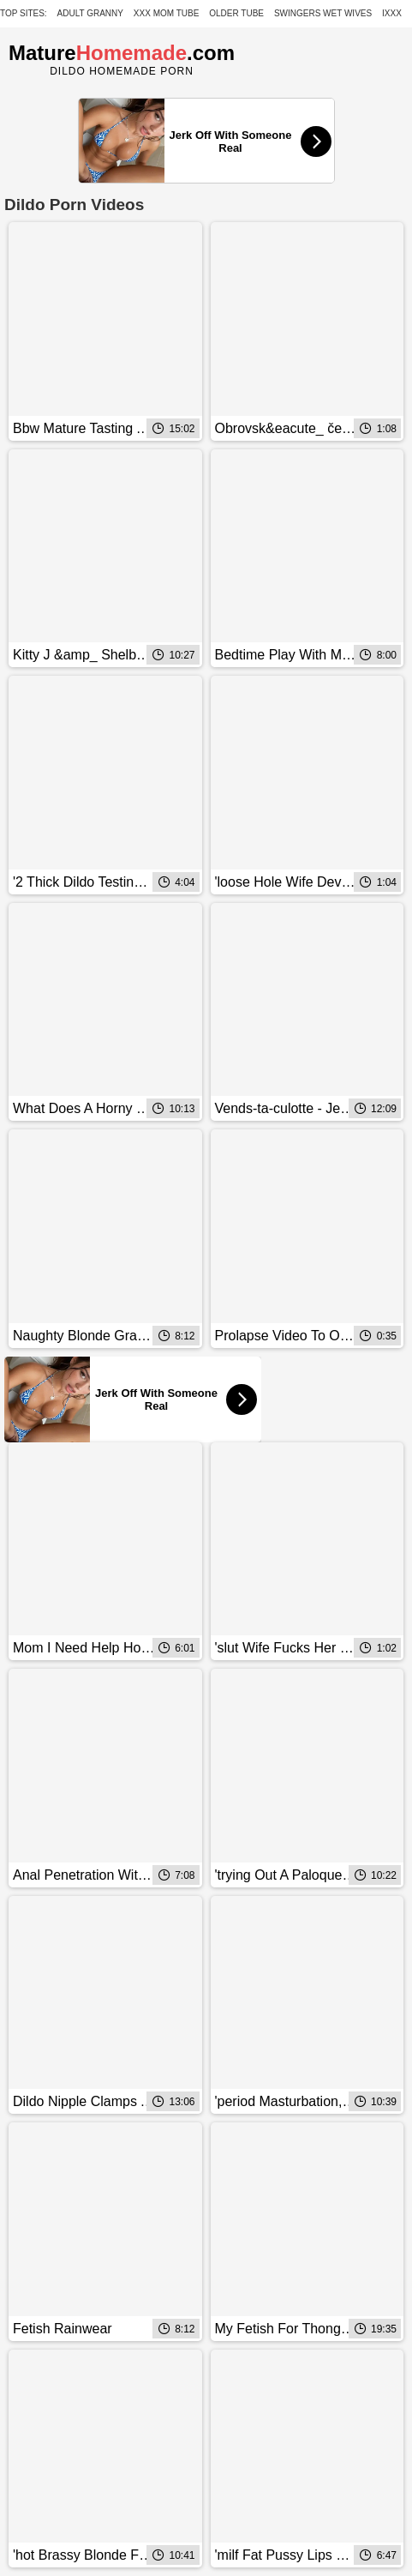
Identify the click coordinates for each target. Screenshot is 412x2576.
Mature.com (122, 52)
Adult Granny (90, 13)
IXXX (392, 13)
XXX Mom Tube (167, 13)
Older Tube (236, 13)
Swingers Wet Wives (323, 13)
